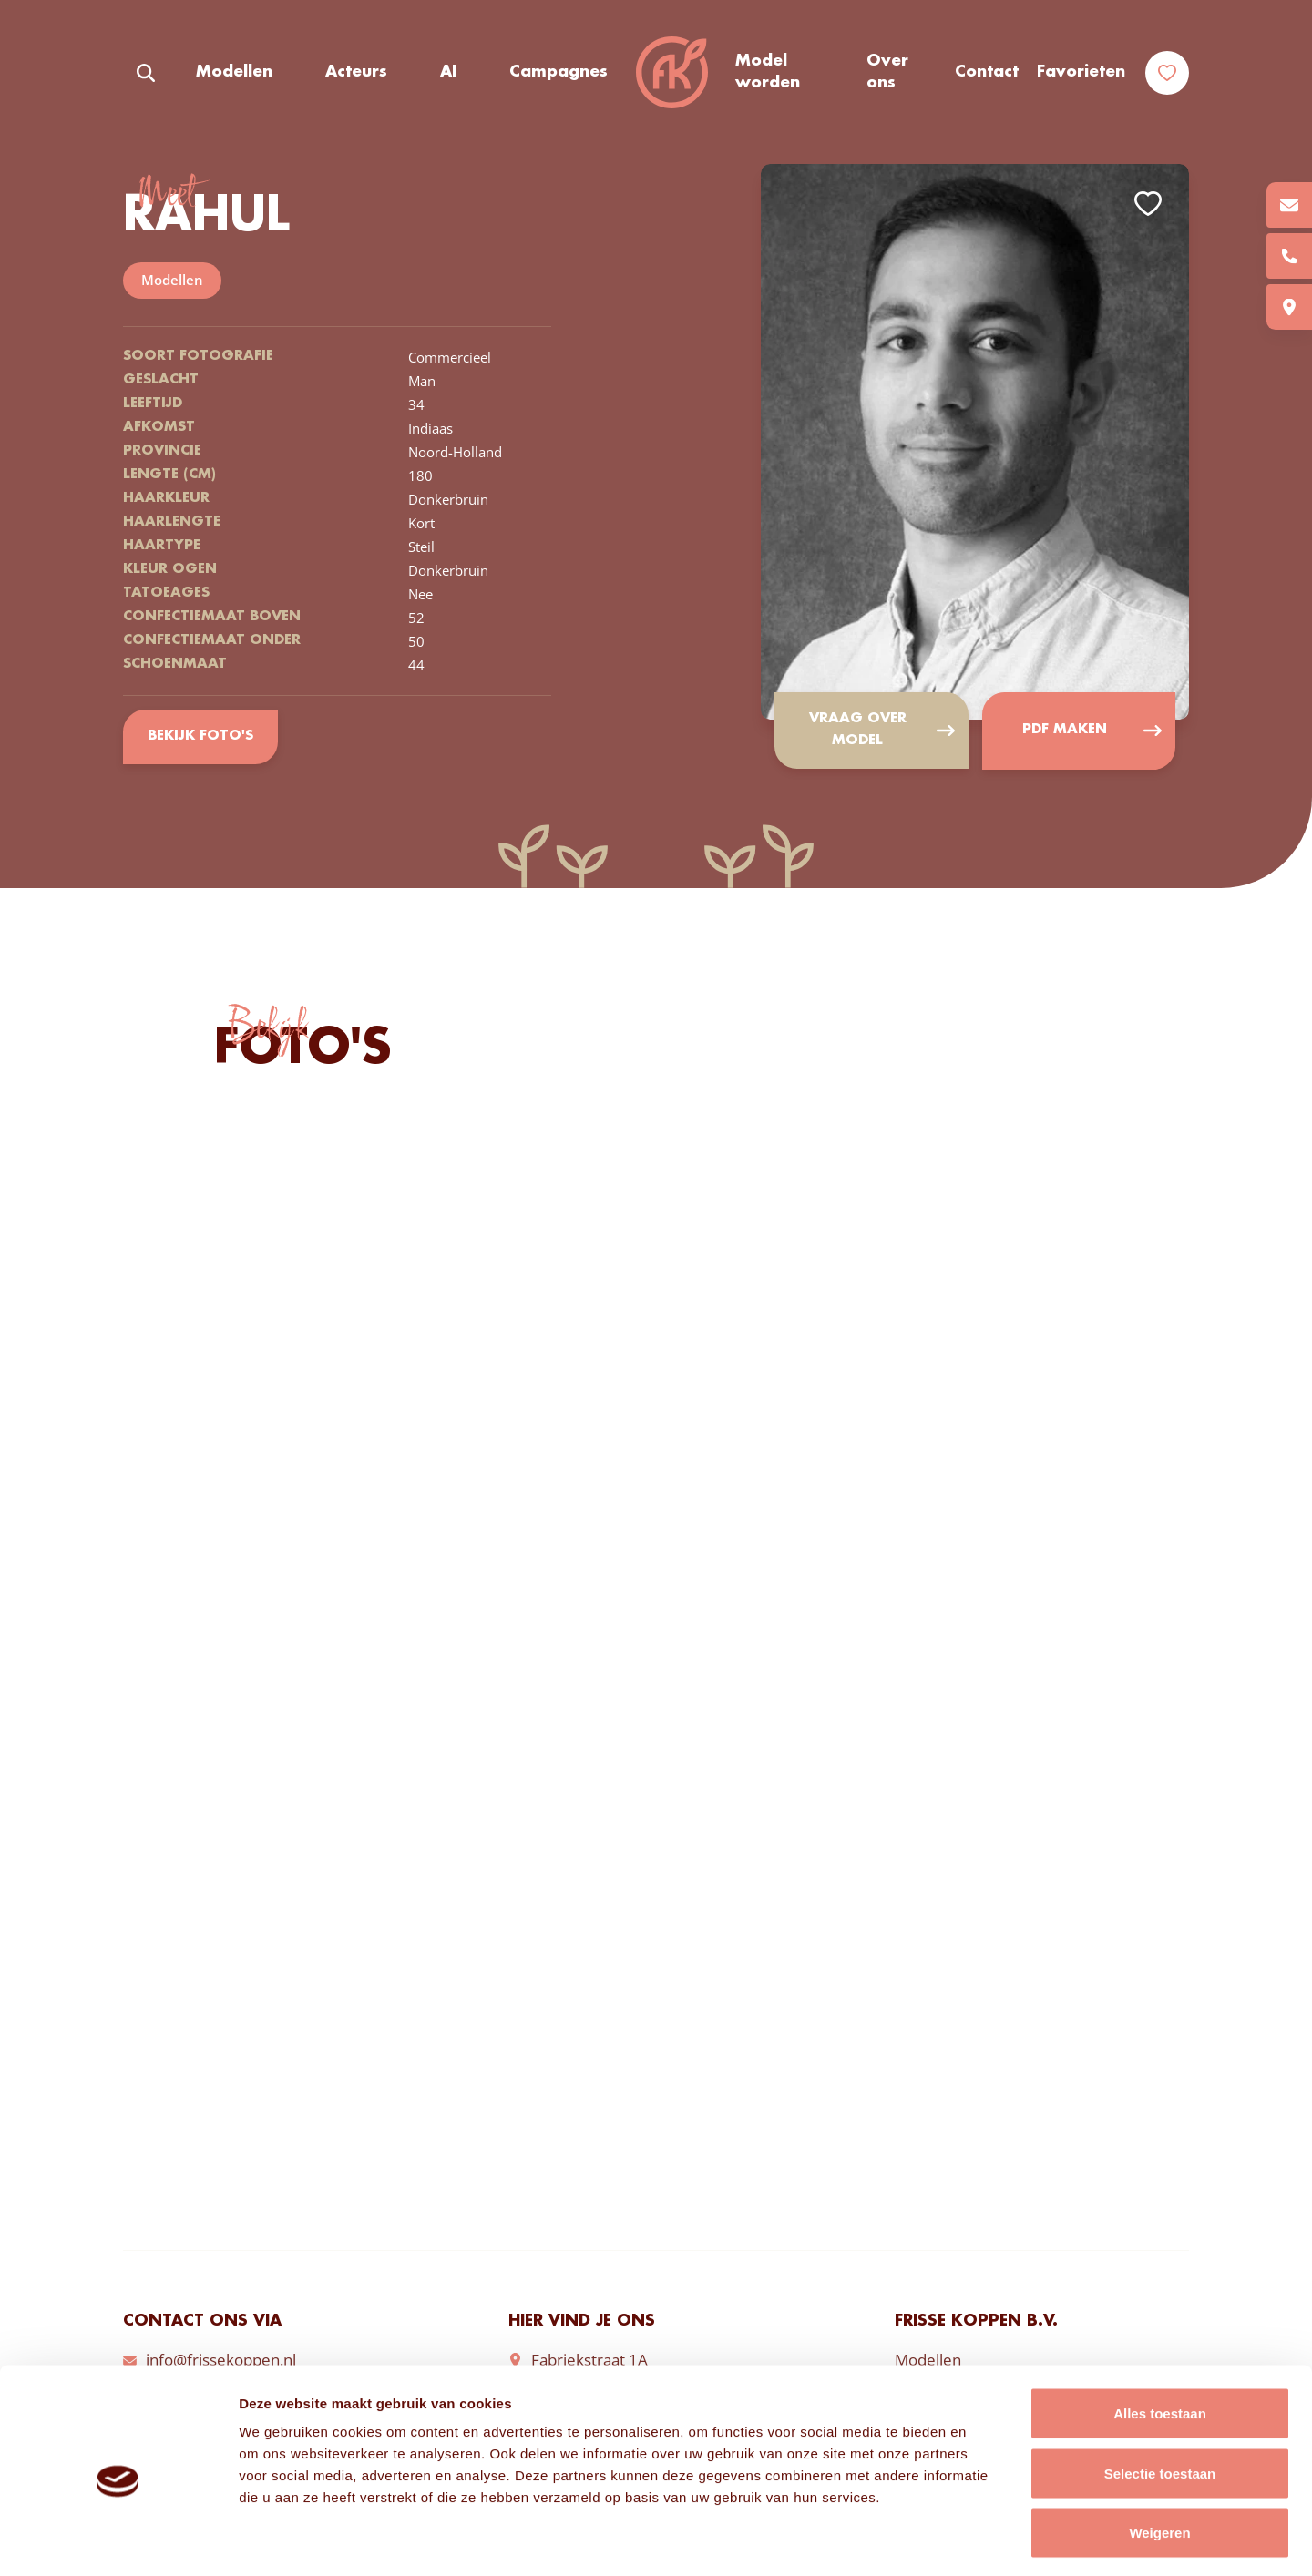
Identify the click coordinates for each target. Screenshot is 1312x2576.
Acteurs (356, 72)
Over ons (887, 72)
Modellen (234, 72)
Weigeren (1159, 2456)
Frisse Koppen (671, 72)
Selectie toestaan (1160, 2397)
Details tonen (984, 2540)
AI (448, 72)
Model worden (767, 72)
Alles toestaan (1159, 2337)
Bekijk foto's (200, 737)
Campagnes (558, 72)
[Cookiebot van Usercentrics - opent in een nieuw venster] (118, 2540)
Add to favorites (1148, 203)
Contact (987, 72)
